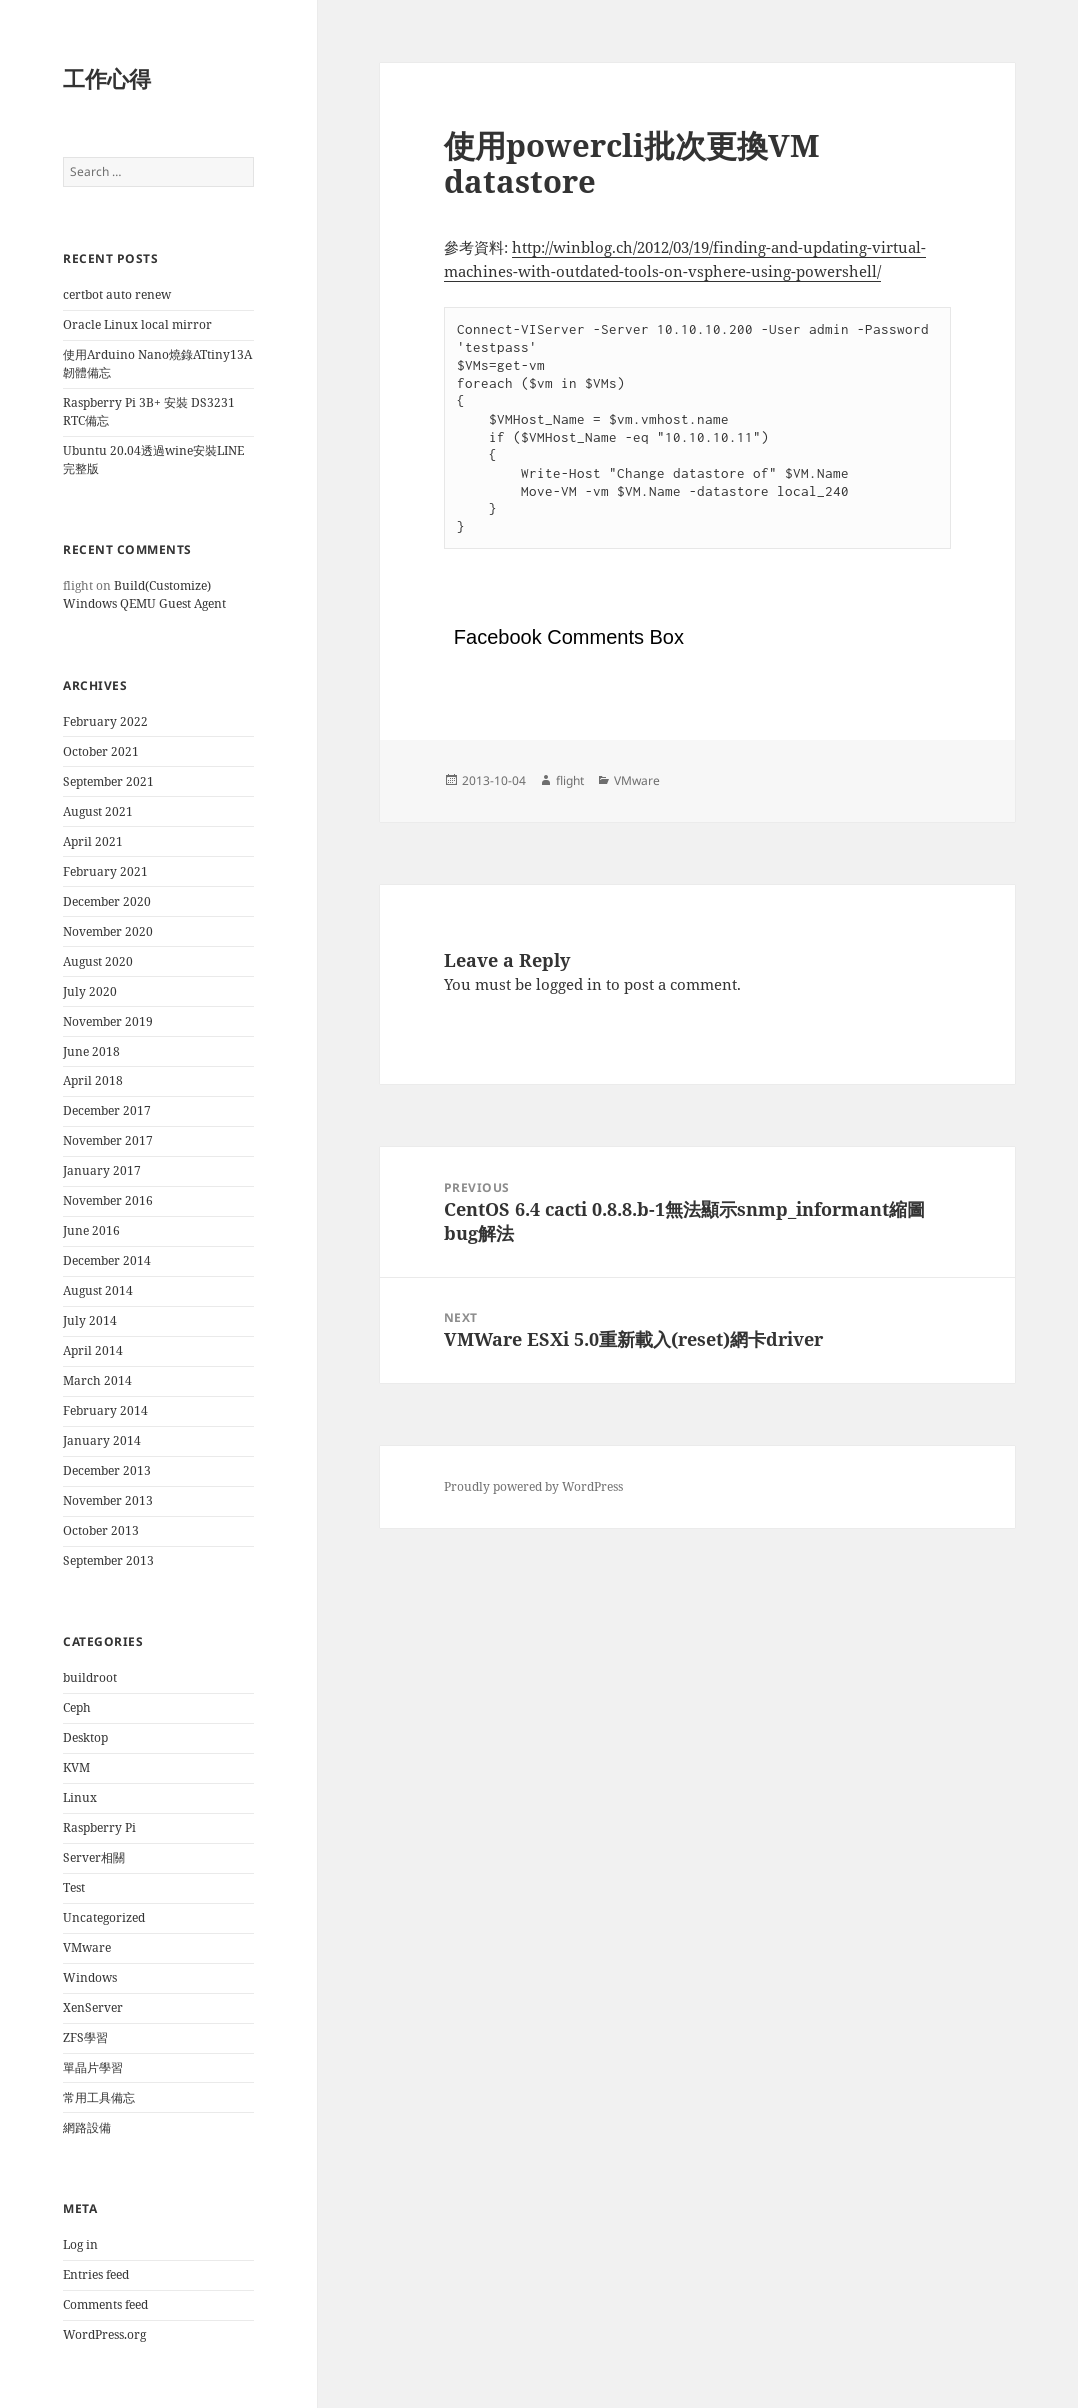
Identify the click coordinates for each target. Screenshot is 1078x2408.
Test (74, 1887)
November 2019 (108, 1021)
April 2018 (93, 1080)
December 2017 (107, 1110)
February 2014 (105, 1410)
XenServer (93, 2007)
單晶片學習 (93, 2067)
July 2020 (90, 991)
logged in (569, 984)
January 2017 (102, 1170)
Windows (90, 1977)
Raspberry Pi (99, 1827)
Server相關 (94, 1857)
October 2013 (101, 1530)
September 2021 (108, 781)
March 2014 (97, 1380)
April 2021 (93, 841)
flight (570, 780)
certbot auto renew (117, 294)
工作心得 (107, 78)
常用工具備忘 (99, 2097)
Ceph (77, 1707)
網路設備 (87, 2127)
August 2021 (98, 811)
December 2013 (107, 1470)
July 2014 (90, 1320)
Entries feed (96, 2274)
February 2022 (105, 721)
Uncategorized (104, 1917)
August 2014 (98, 1290)
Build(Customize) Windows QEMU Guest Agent (144, 594)
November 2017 (108, 1140)
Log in (80, 2244)
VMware (87, 1947)
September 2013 (108, 1560)
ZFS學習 (85, 2037)
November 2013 (108, 1500)
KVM (76, 1767)
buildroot (90, 1677)
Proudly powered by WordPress (533, 1486)
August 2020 (98, 961)
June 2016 (91, 1230)
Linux (80, 1797)
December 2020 (107, 901)
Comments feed (105, 2304)
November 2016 (108, 1200)
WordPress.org (104, 2334)
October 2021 (101, 751)
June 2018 (91, 1051)
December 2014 (107, 1260)
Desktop (85, 1737)
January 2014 (102, 1440)
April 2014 (93, 1350)
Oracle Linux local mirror (137, 324)
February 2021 (105, 871)
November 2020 (108, 931)
